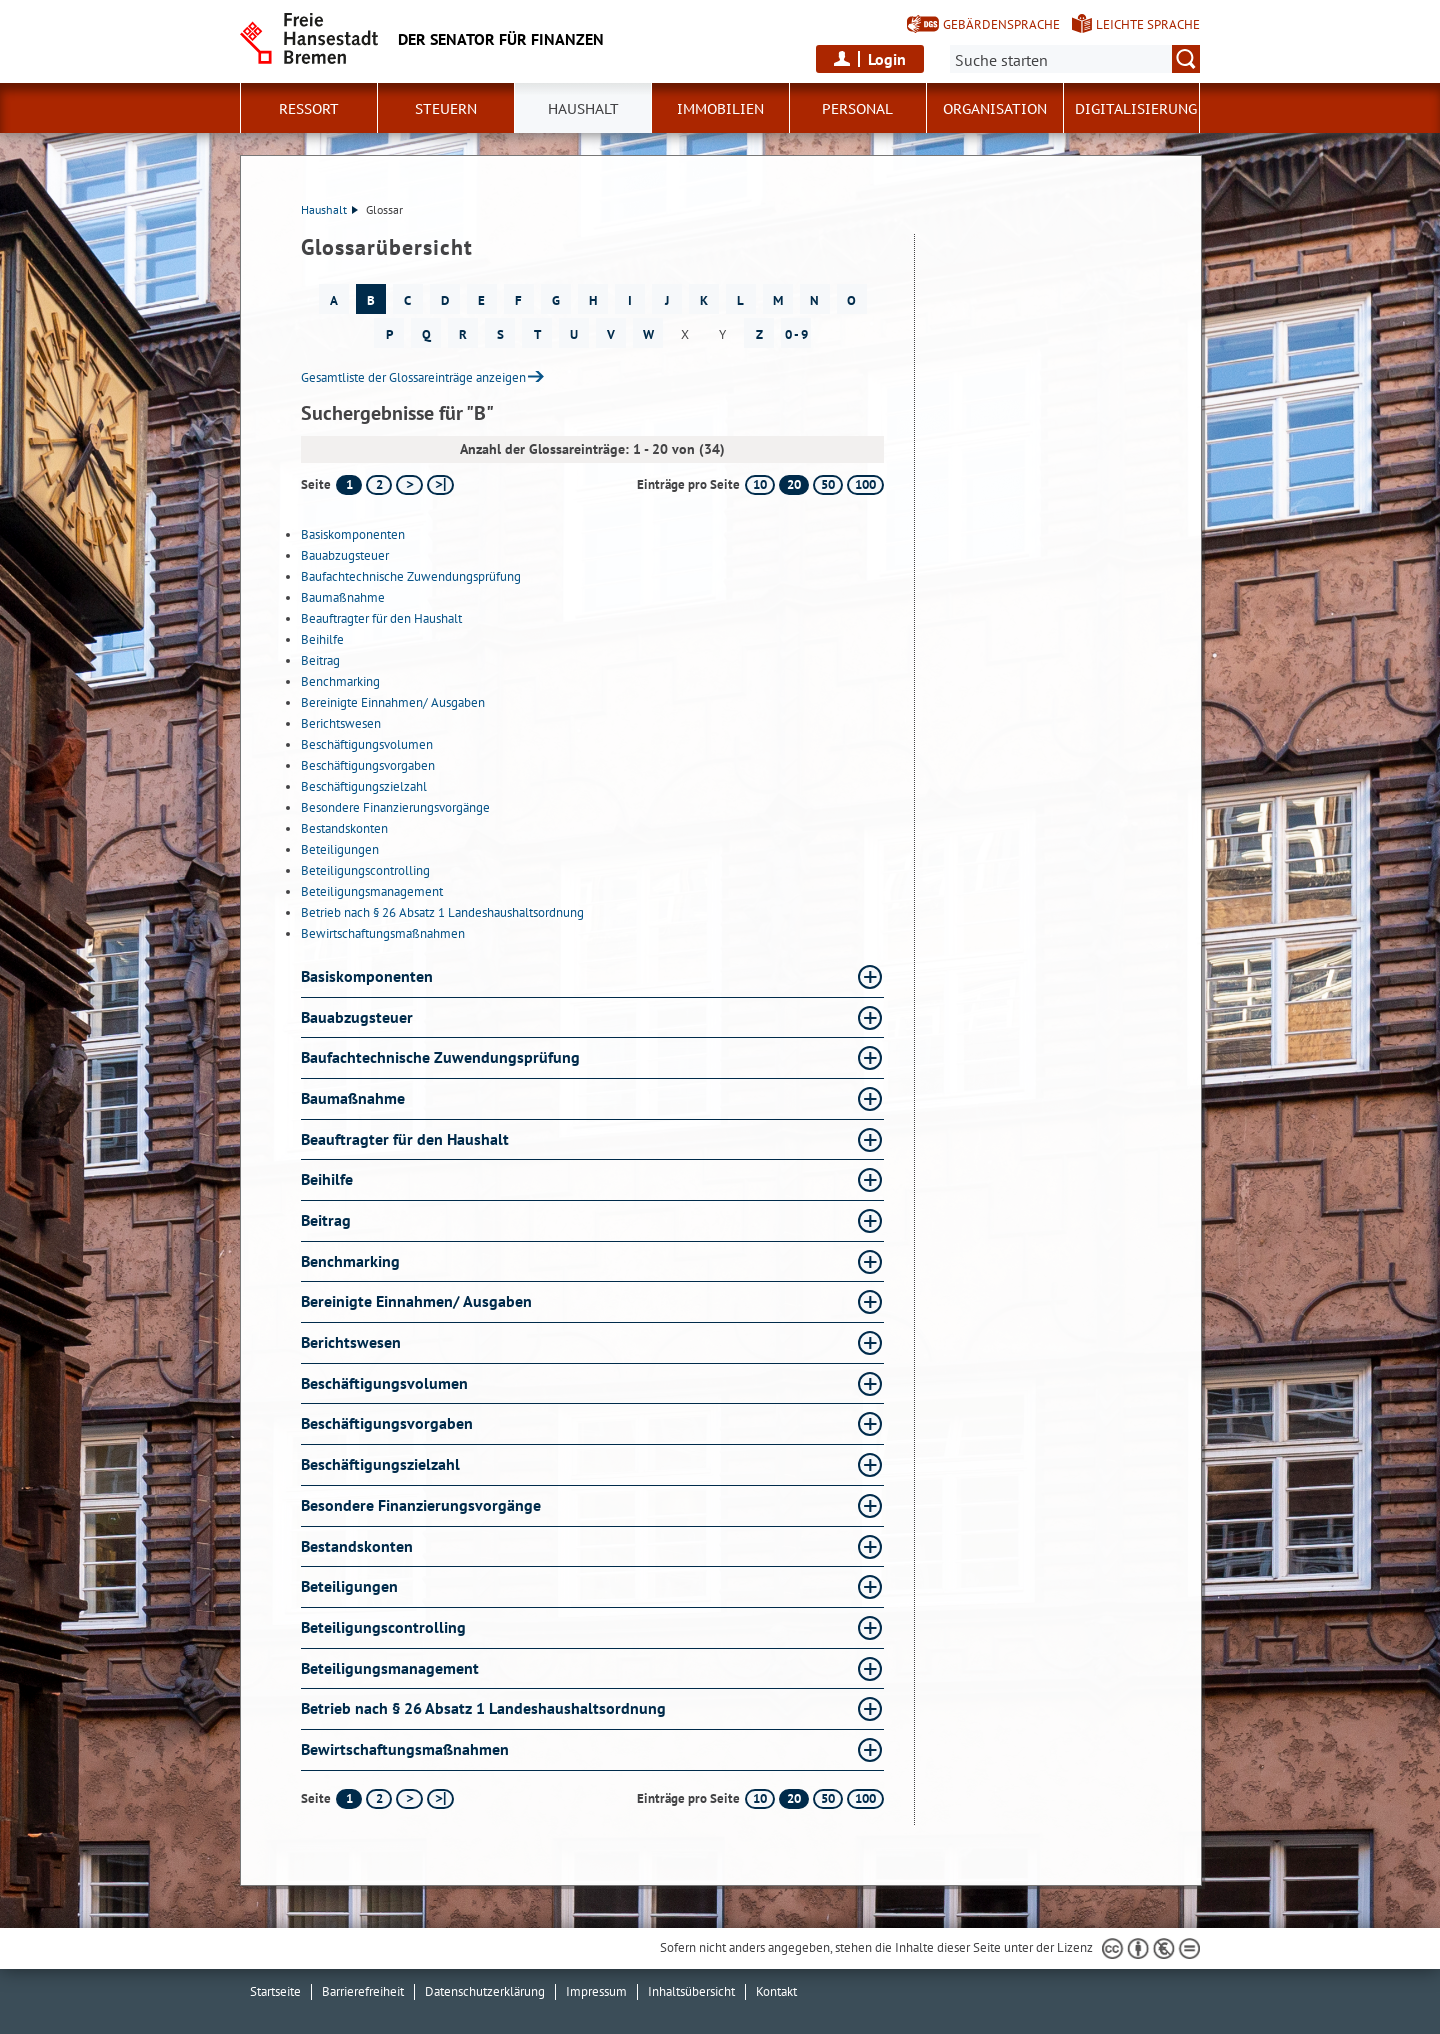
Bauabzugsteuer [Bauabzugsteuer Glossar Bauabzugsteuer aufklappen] (357, 1017)
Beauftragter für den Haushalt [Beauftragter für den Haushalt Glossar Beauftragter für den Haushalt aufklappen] (405, 1139)
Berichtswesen (341, 723)
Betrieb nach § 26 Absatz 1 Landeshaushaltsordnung (442, 912)
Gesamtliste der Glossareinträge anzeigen (413, 377)
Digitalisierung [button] (1136, 109)
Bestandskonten (344, 828)
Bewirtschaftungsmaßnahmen (383, 933)
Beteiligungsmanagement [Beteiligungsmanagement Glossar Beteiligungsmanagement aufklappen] (390, 1668)
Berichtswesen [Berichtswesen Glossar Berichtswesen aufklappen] (351, 1342)
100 (865, 484)
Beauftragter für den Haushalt (381, 618)
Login (887, 59)
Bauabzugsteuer (345, 555)
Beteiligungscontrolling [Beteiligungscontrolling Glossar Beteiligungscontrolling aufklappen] (383, 1627)
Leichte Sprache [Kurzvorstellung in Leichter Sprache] (1148, 24)
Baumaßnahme (343, 597)
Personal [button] (857, 109)
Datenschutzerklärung (485, 1991)
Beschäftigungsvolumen (367, 744)
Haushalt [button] (583, 109)
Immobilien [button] (720, 109)
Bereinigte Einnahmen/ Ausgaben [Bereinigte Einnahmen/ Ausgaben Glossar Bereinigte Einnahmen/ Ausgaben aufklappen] (416, 1301)
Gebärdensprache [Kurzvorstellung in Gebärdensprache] (1001, 24)
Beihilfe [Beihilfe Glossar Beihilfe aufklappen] (327, 1179)
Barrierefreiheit (363, 1991)
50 (828, 484)
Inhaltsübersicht (691, 1991)
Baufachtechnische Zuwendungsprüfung (411, 576)
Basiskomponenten (353, 534)
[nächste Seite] (409, 485)
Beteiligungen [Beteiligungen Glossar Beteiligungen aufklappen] (349, 1586)
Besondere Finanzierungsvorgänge (395, 807)
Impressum (596, 1991)
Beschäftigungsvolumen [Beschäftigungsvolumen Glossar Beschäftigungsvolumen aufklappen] (384, 1383)
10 (760, 484)
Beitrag (320, 660)
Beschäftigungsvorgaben (368, 765)
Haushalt (329, 209)
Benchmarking (340, 681)
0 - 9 (796, 334)
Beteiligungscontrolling (365, 870)
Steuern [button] (446, 109)
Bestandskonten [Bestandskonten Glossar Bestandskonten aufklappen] (357, 1546)
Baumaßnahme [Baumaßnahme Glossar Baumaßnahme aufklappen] (353, 1098)
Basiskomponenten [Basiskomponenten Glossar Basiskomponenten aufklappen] (367, 976)
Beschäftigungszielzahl (364, 786)
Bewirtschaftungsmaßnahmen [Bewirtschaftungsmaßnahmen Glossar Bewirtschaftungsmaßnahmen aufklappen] (405, 1749)
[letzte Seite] (440, 485)
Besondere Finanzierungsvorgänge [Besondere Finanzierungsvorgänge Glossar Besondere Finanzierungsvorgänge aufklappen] (421, 1505)
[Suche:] (1075, 59)
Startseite (275, 1991)
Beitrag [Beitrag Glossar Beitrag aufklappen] (326, 1220)
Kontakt (776, 1991)
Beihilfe (322, 639)
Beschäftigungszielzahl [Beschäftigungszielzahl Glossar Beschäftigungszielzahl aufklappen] (380, 1464)
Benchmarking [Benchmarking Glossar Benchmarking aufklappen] (350, 1261)
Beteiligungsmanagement (372, 891)
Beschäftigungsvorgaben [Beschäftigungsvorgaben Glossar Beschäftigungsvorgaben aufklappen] (387, 1423)
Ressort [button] (309, 109)
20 (794, 484)
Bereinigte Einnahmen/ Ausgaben (393, 702)
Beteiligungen (340, 849)
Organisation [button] (995, 109)
